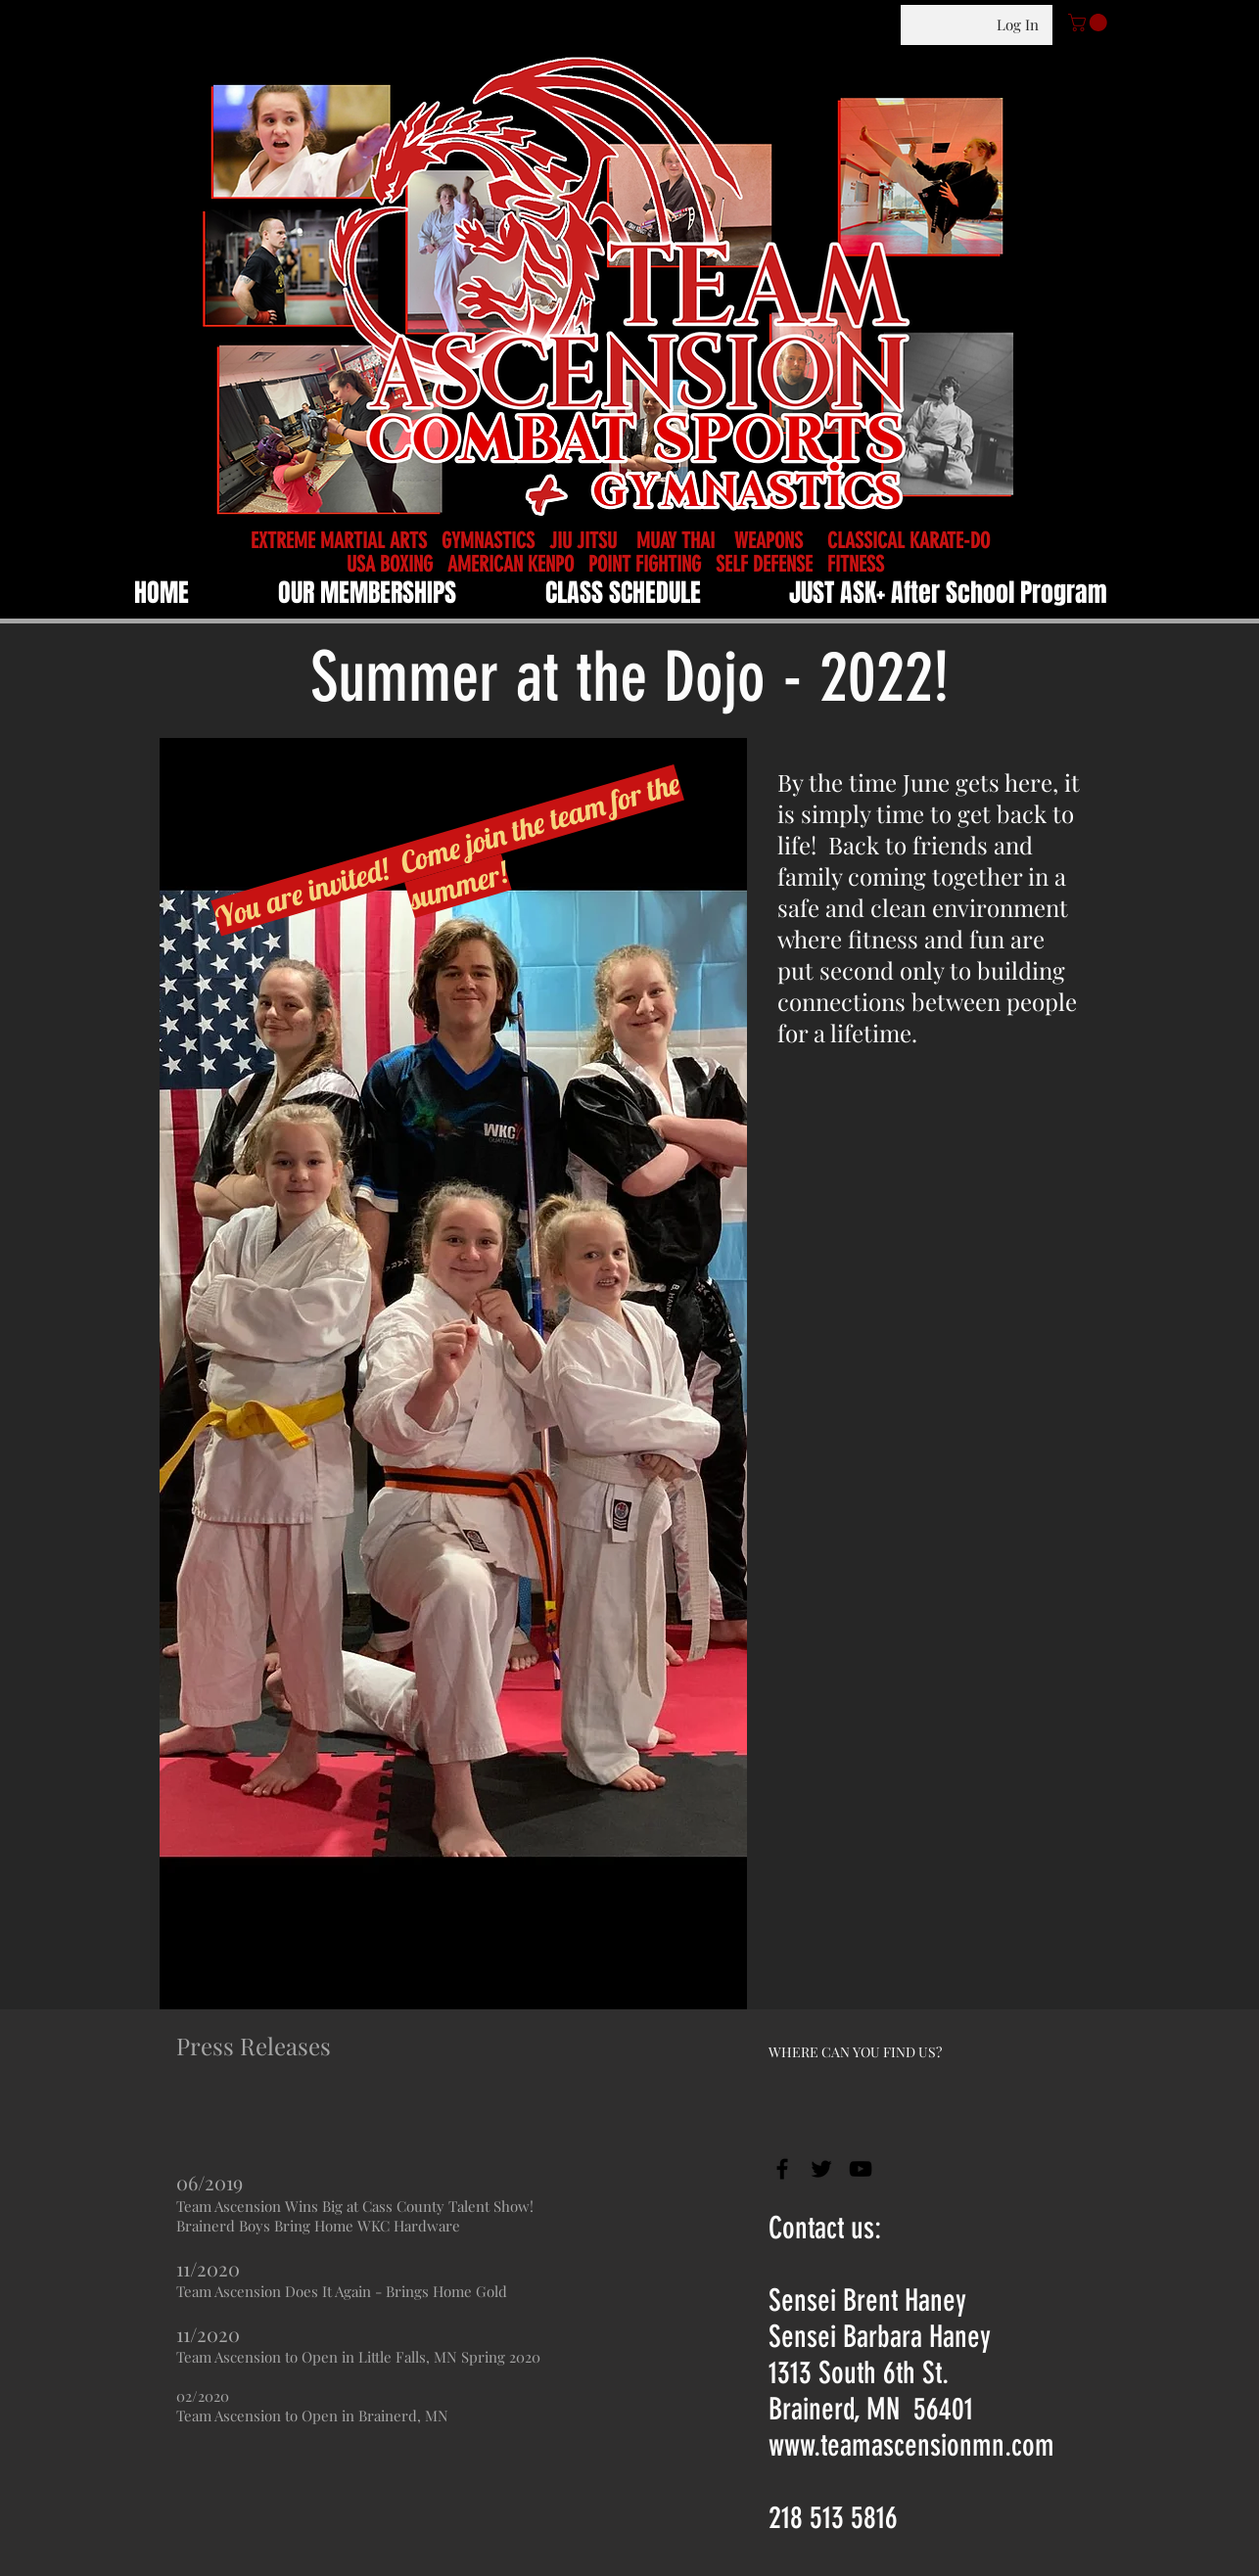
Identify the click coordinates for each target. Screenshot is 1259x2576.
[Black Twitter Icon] (821, 2169)
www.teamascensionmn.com (911, 2445)
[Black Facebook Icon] (782, 2169)
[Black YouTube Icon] (860, 2169)
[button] (1089, 22)
